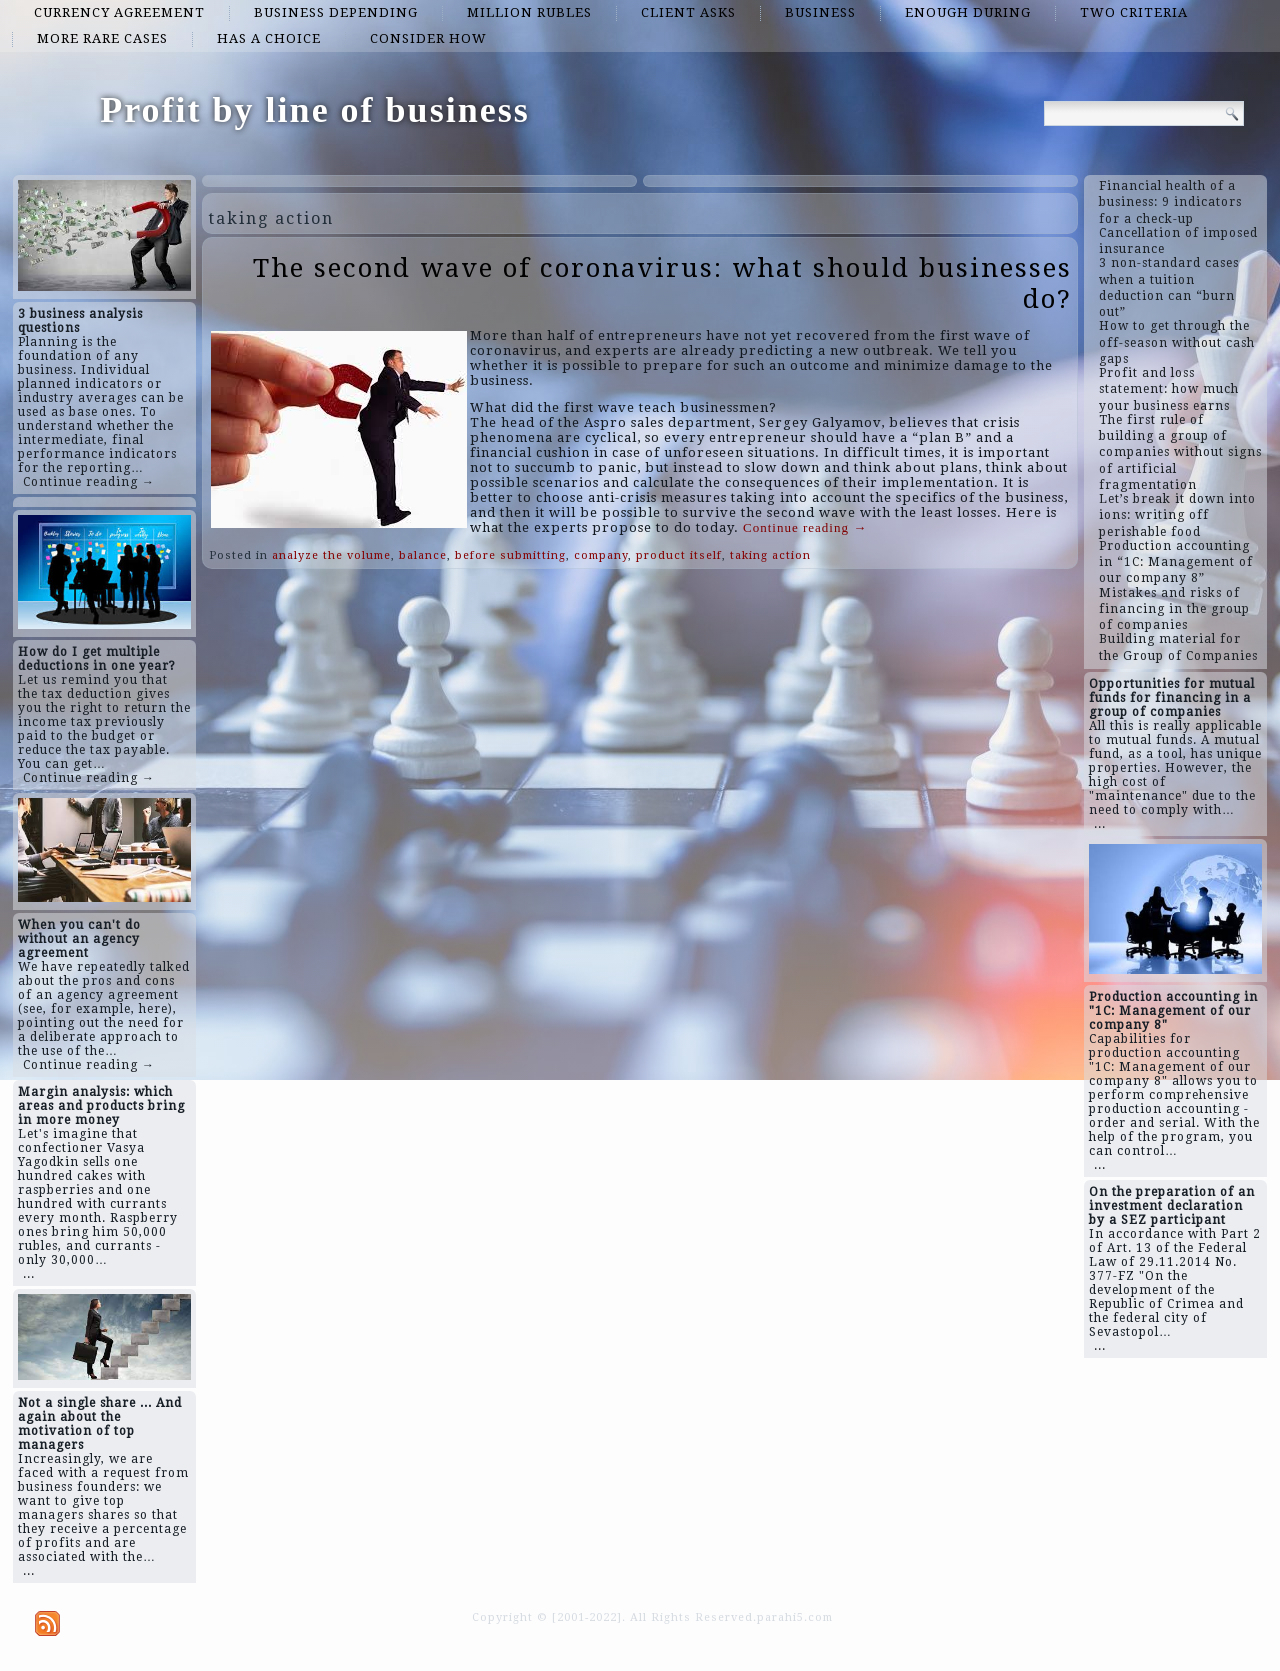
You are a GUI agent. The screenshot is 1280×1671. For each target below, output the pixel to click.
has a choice (269, 38)
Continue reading (805, 527)
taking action (770, 555)
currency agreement (119, 12)
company (601, 555)
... (29, 1274)
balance (423, 555)
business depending (336, 12)
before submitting (510, 555)
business (820, 12)
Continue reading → (89, 482)
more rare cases (102, 38)
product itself (679, 555)
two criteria (1134, 12)
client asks (688, 12)
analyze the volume (331, 555)
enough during (968, 12)
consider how (428, 38)
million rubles (529, 12)
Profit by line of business (314, 110)
